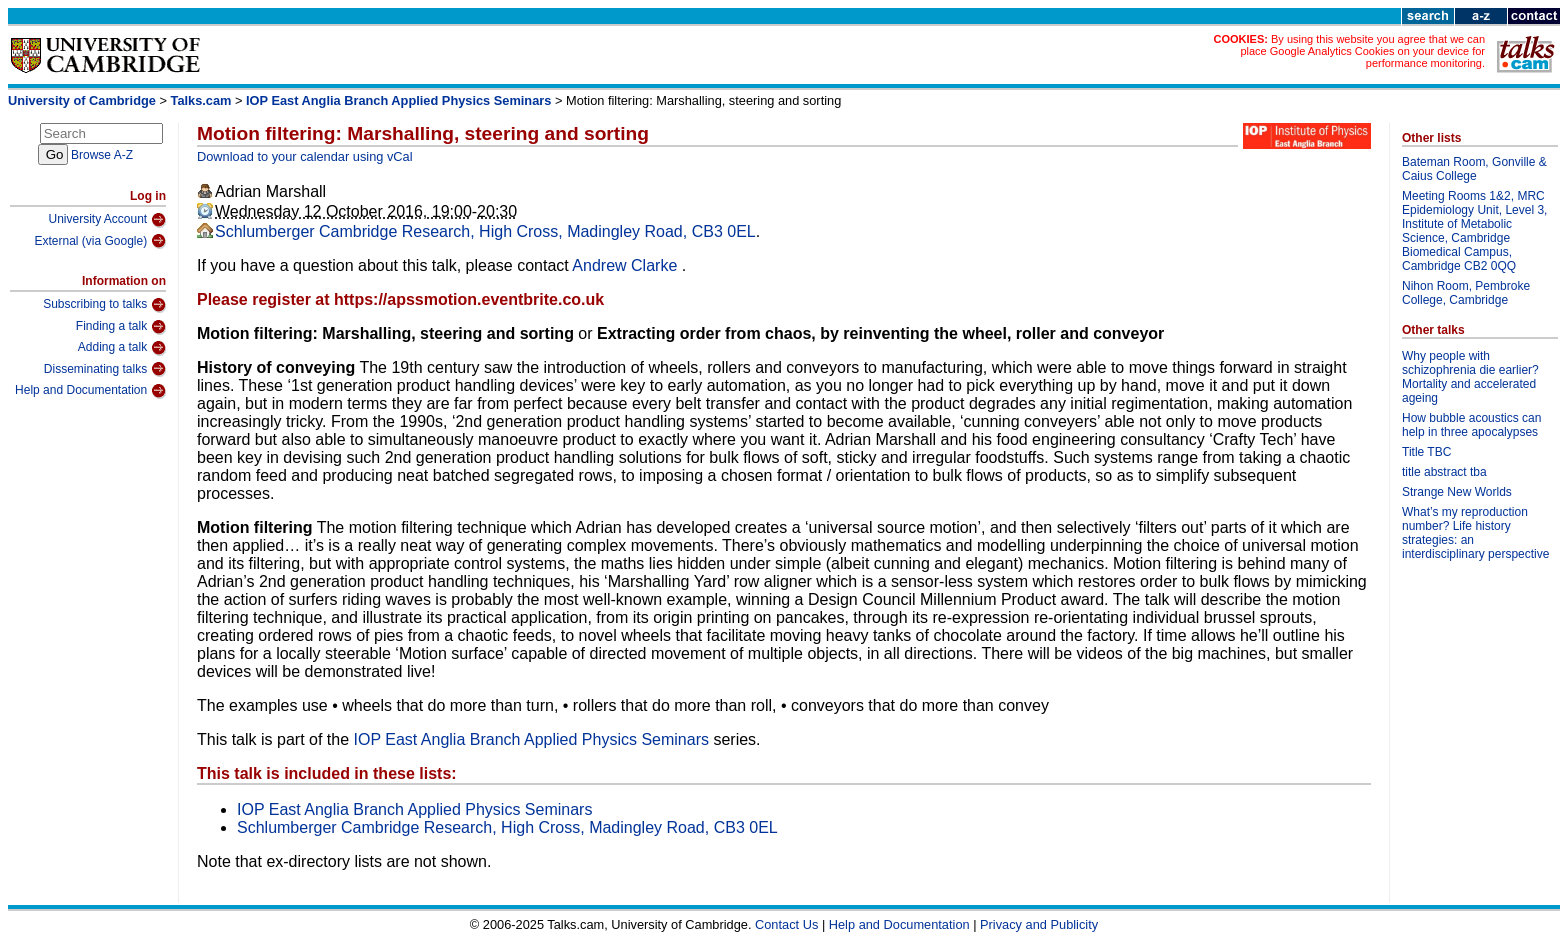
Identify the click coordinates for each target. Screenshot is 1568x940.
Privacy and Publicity (1039, 924)
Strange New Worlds (1457, 492)
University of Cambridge (82, 100)
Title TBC (1426, 452)
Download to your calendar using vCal (305, 156)
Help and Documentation (90, 391)
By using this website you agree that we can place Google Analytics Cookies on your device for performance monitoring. (1362, 51)
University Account (107, 220)
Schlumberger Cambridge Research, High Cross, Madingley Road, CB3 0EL (485, 231)
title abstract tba (1444, 472)
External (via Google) (100, 241)
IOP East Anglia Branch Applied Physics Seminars (398, 100)
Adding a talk (122, 348)
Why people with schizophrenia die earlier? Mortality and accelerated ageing (1470, 377)
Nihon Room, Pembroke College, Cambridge (1466, 293)
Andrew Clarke (626, 265)
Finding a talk (121, 327)
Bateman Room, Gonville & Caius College (1474, 169)
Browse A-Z (102, 155)
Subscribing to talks (104, 305)
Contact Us (786, 924)
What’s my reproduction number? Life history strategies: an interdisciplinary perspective (1475, 533)
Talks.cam (201, 100)
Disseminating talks (105, 369)
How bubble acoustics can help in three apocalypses (1471, 425)
